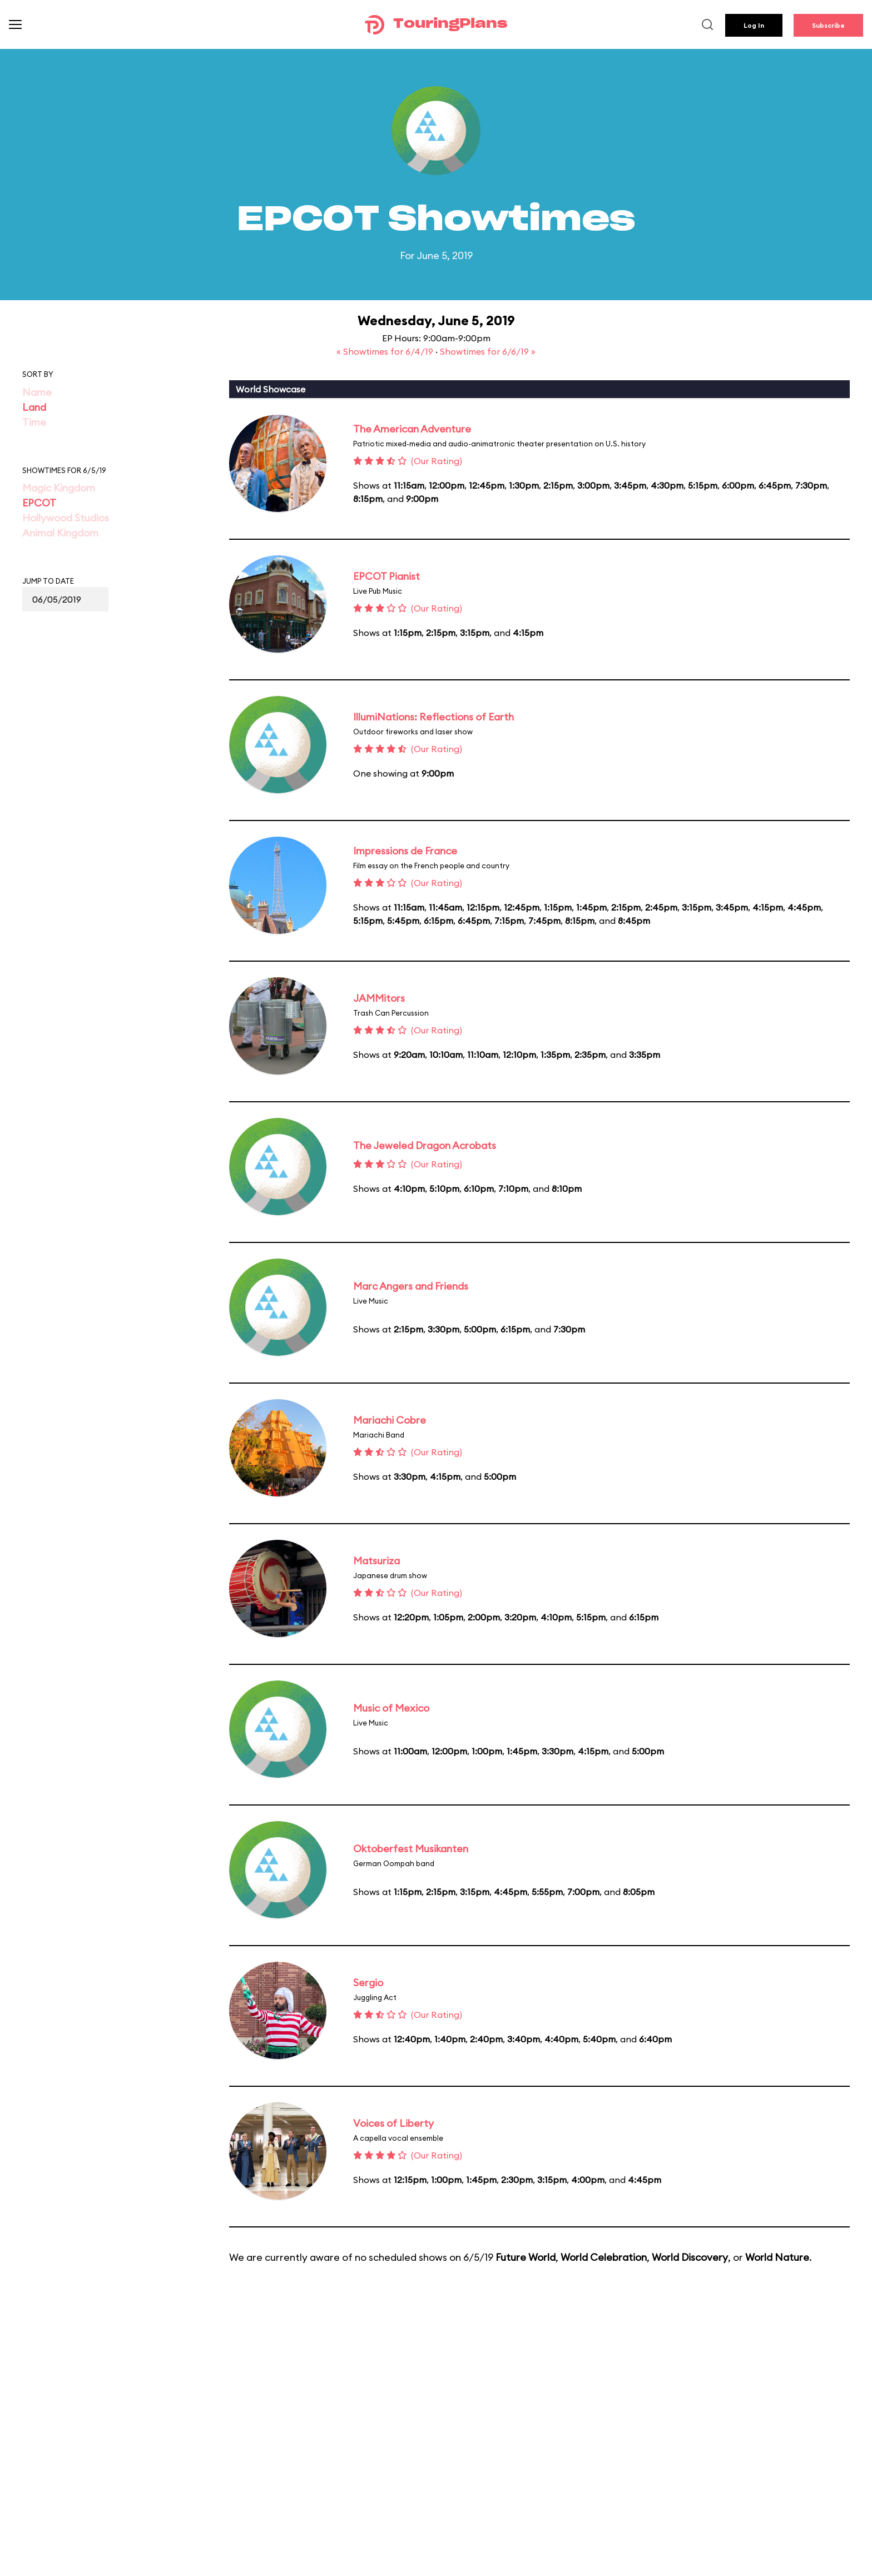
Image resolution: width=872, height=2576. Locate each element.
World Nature (777, 2257)
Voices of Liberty (393, 2123)
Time (34, 422)
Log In (754, 25)
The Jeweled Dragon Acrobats (424, 1145)
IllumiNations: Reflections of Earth (433, 716)
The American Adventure (412, 428)
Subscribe (828, 25)
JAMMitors (379, 998)
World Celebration (604, 2257)
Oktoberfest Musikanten (410, 1848)
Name (37, 392)
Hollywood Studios (65, 517)
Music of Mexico (391, 1708)
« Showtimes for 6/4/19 (385, 351)
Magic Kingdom (58, 487)
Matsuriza (376, 1560)
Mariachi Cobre (389, 1420)
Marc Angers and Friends (410, 1286)
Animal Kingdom (60, 532)
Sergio (368, 1982)
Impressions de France (405, 850)
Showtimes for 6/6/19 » (488, 351)
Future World (526, 2257)
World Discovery (690, 2257)
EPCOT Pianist (386, 576)
